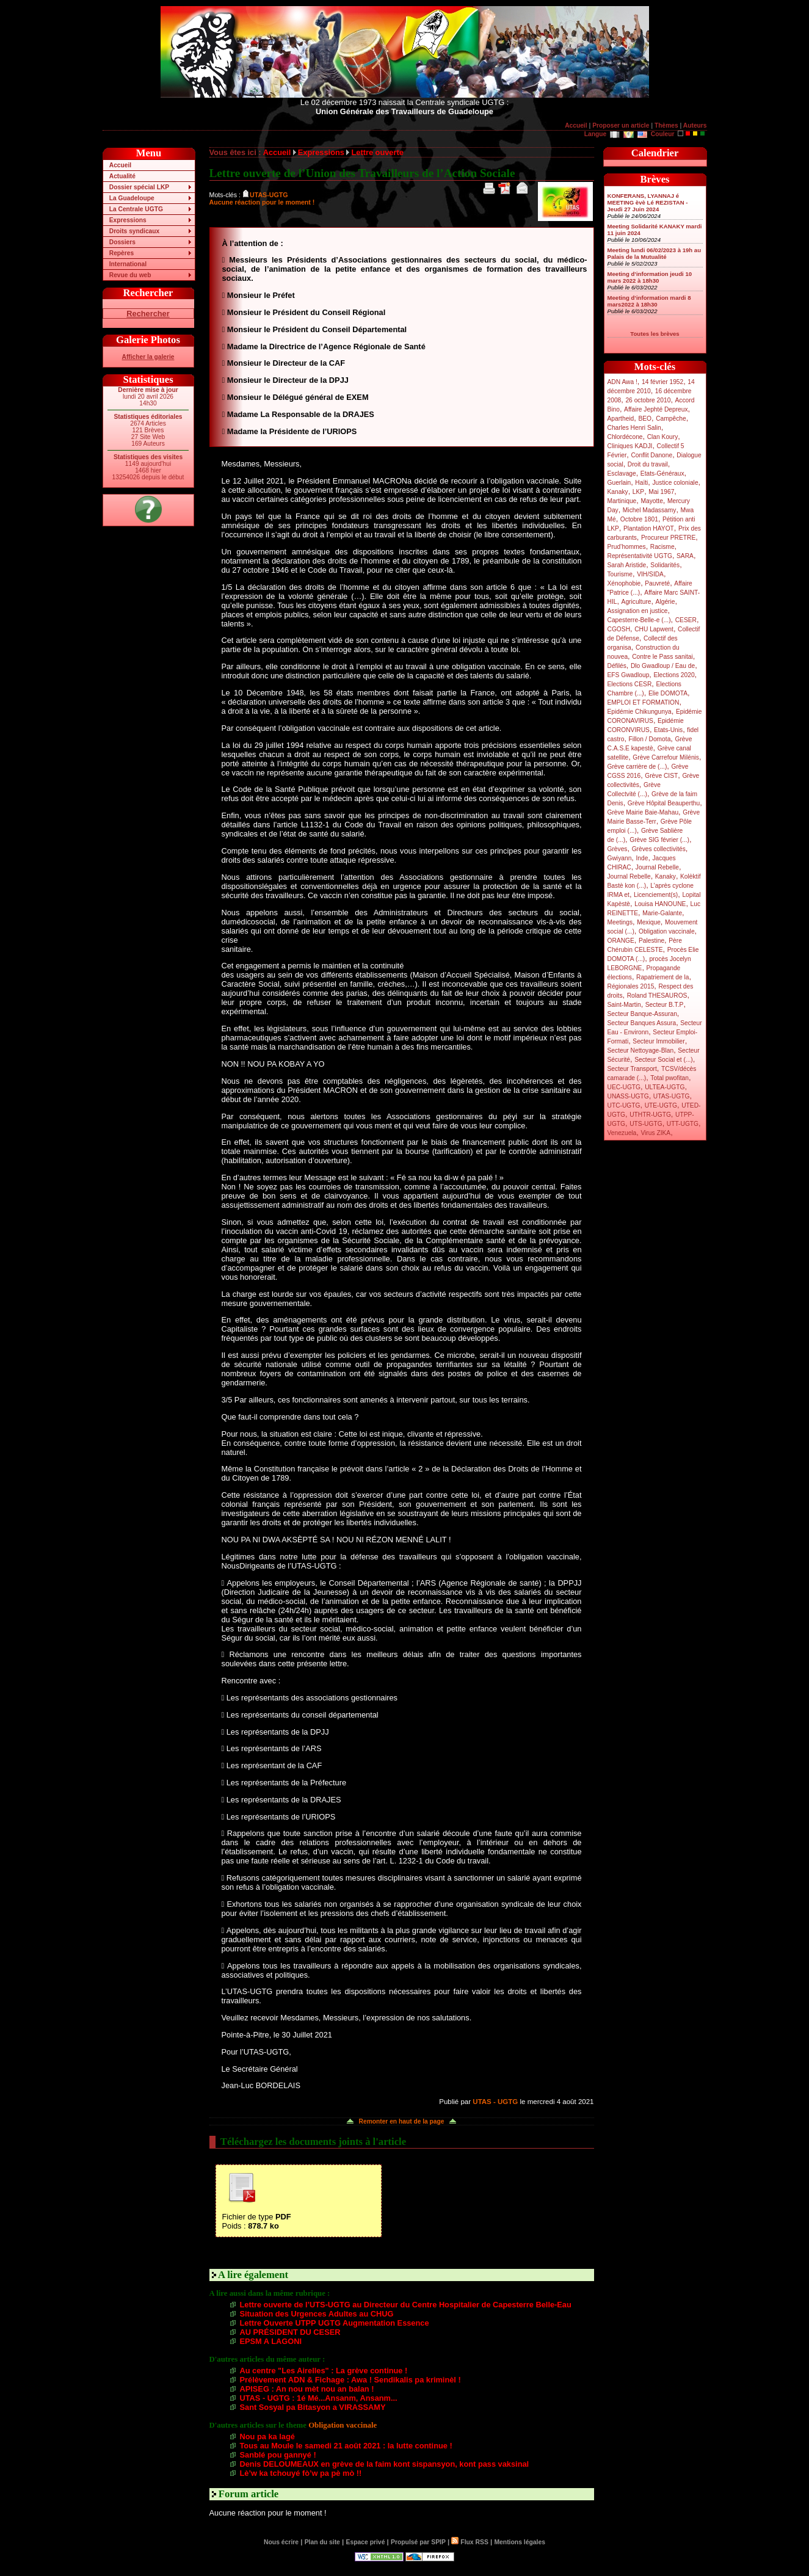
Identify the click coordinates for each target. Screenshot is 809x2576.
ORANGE (621, 940)
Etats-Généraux (662, 473)
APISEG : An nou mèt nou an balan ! (307, 2388)
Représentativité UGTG (640, 556)
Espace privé (365, 2542)
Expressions (128, 220)
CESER (686, 620)
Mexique (649, 922)
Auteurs (695, 125)
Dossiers (122, 242)
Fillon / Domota (650, 739)
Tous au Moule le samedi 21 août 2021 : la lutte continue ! (346, 2445)
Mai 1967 (661, 491)
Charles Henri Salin (634, 427)
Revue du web (130, 275)
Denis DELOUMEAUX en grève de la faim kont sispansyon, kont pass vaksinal (384, 2464)
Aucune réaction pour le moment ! (262, 202)
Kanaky (618, 491)
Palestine (651, 940)
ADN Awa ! (622, 382)
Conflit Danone (651, 455)
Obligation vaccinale (667, 931)
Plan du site (322, 2542)
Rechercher (147, 313)
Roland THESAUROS (657, 995)
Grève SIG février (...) (659, 839)
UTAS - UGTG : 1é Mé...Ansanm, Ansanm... (318, 2398)
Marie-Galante (662, 913)
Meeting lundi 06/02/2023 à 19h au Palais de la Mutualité (655, 253)
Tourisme (620, 574)
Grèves (618, 849)
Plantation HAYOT (648, 528)
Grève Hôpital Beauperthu (664, 803)
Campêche (671, 418)
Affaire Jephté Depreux (656, 409)
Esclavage (622, 473)
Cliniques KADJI (630, 446)
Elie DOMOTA (667, 693)
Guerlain (619, 482)
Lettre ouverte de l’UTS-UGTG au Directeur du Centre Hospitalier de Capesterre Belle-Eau (405, 2304)
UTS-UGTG (645, 1123)
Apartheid (621, 418)
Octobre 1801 (639, 519)
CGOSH (619, 629)
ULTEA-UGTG (664, 1087)
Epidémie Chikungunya (640, 711)
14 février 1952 (662, 382)
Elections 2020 (673, 675)
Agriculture (636, 601)
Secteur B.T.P (664, 1004)
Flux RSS (469, 2542)
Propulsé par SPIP (418, 2542)
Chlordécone (625, 437)
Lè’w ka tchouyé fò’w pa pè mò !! (301, 2473)
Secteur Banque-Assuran (642, 1013)
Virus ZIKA (655, 1133)
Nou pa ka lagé (267, 2436)
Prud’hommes (627, 546)
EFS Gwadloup (629, 675)
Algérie (665, 601)
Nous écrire (281, 2542)
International (128, 264)
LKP (638, 491)
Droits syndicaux (134, 231)
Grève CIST (661, 775)
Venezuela (622, 1133)
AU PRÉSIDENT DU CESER (290, 2332)
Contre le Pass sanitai (662, 656)
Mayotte (651, 501)
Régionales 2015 (631, 986)
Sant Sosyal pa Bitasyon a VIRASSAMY (313, 2407)
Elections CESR (630, 684)
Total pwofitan (669, 1078)
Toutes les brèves (654, 333)
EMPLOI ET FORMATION (644, 702)
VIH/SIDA (650, 574)
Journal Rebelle (657, 867)
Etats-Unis (668, 730)
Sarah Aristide (627, 565)
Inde (642, 858)
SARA (685, 556)
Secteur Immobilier (658, 1041)
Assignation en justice (638, 611)
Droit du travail (648, 464)
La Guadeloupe (131, 198)
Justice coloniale (675, 482)
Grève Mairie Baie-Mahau (643, 812)
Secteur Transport (632, 1068)
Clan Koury (662, 437)
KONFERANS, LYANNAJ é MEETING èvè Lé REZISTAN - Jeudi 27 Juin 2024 (648, 202)
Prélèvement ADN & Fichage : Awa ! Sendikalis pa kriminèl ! (350, 2379)
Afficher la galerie (148, 357)
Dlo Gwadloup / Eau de (663, 665)
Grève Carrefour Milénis (666, 757)
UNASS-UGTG (628, 1096)
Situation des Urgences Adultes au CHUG (317, 2313)
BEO (644, 418)
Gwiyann (620, 858)
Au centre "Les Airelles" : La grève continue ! (324, 2370)
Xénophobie (624, 583)
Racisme (662, 546)
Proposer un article (620, 125)
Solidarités (665, 565)
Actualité (122, 176)
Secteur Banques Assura (642, 1023)
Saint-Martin (624, 1004)
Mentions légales (519, 2542)
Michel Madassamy (650, 510)
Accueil (576, 125)
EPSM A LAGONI (271, 2341)
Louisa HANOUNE (660, 904)
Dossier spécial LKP (139, 187)
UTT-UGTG (682, 1123)
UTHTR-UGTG (650, 1114)
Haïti (641, 482)
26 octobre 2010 (647, 400)
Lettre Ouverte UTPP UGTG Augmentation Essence (334, 2322)
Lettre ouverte (377, 152)
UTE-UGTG (661, 1105)
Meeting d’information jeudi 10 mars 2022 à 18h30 (650, 277)
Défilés (617, 665)
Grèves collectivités (659, 849)
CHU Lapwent (653, 629)
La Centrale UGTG (136, 209)
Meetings (620, 922)
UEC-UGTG (624, 1087)
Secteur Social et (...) (663, 1059)
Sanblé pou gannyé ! (278, 2454)
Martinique (622, 501)
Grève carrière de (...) (637, 766)
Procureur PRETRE (668, 537)
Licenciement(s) (656, 894)
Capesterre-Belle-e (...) (639, 620)
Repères (121, 253)
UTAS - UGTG (495, 2101)
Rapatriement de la (662, 977)
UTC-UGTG (624, 1105)
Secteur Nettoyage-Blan (641, 1050)
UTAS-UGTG (671, 1096)
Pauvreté (657, 583)
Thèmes (666, 125)
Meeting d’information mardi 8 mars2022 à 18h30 (649, 301)
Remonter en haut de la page (401, 2121)
